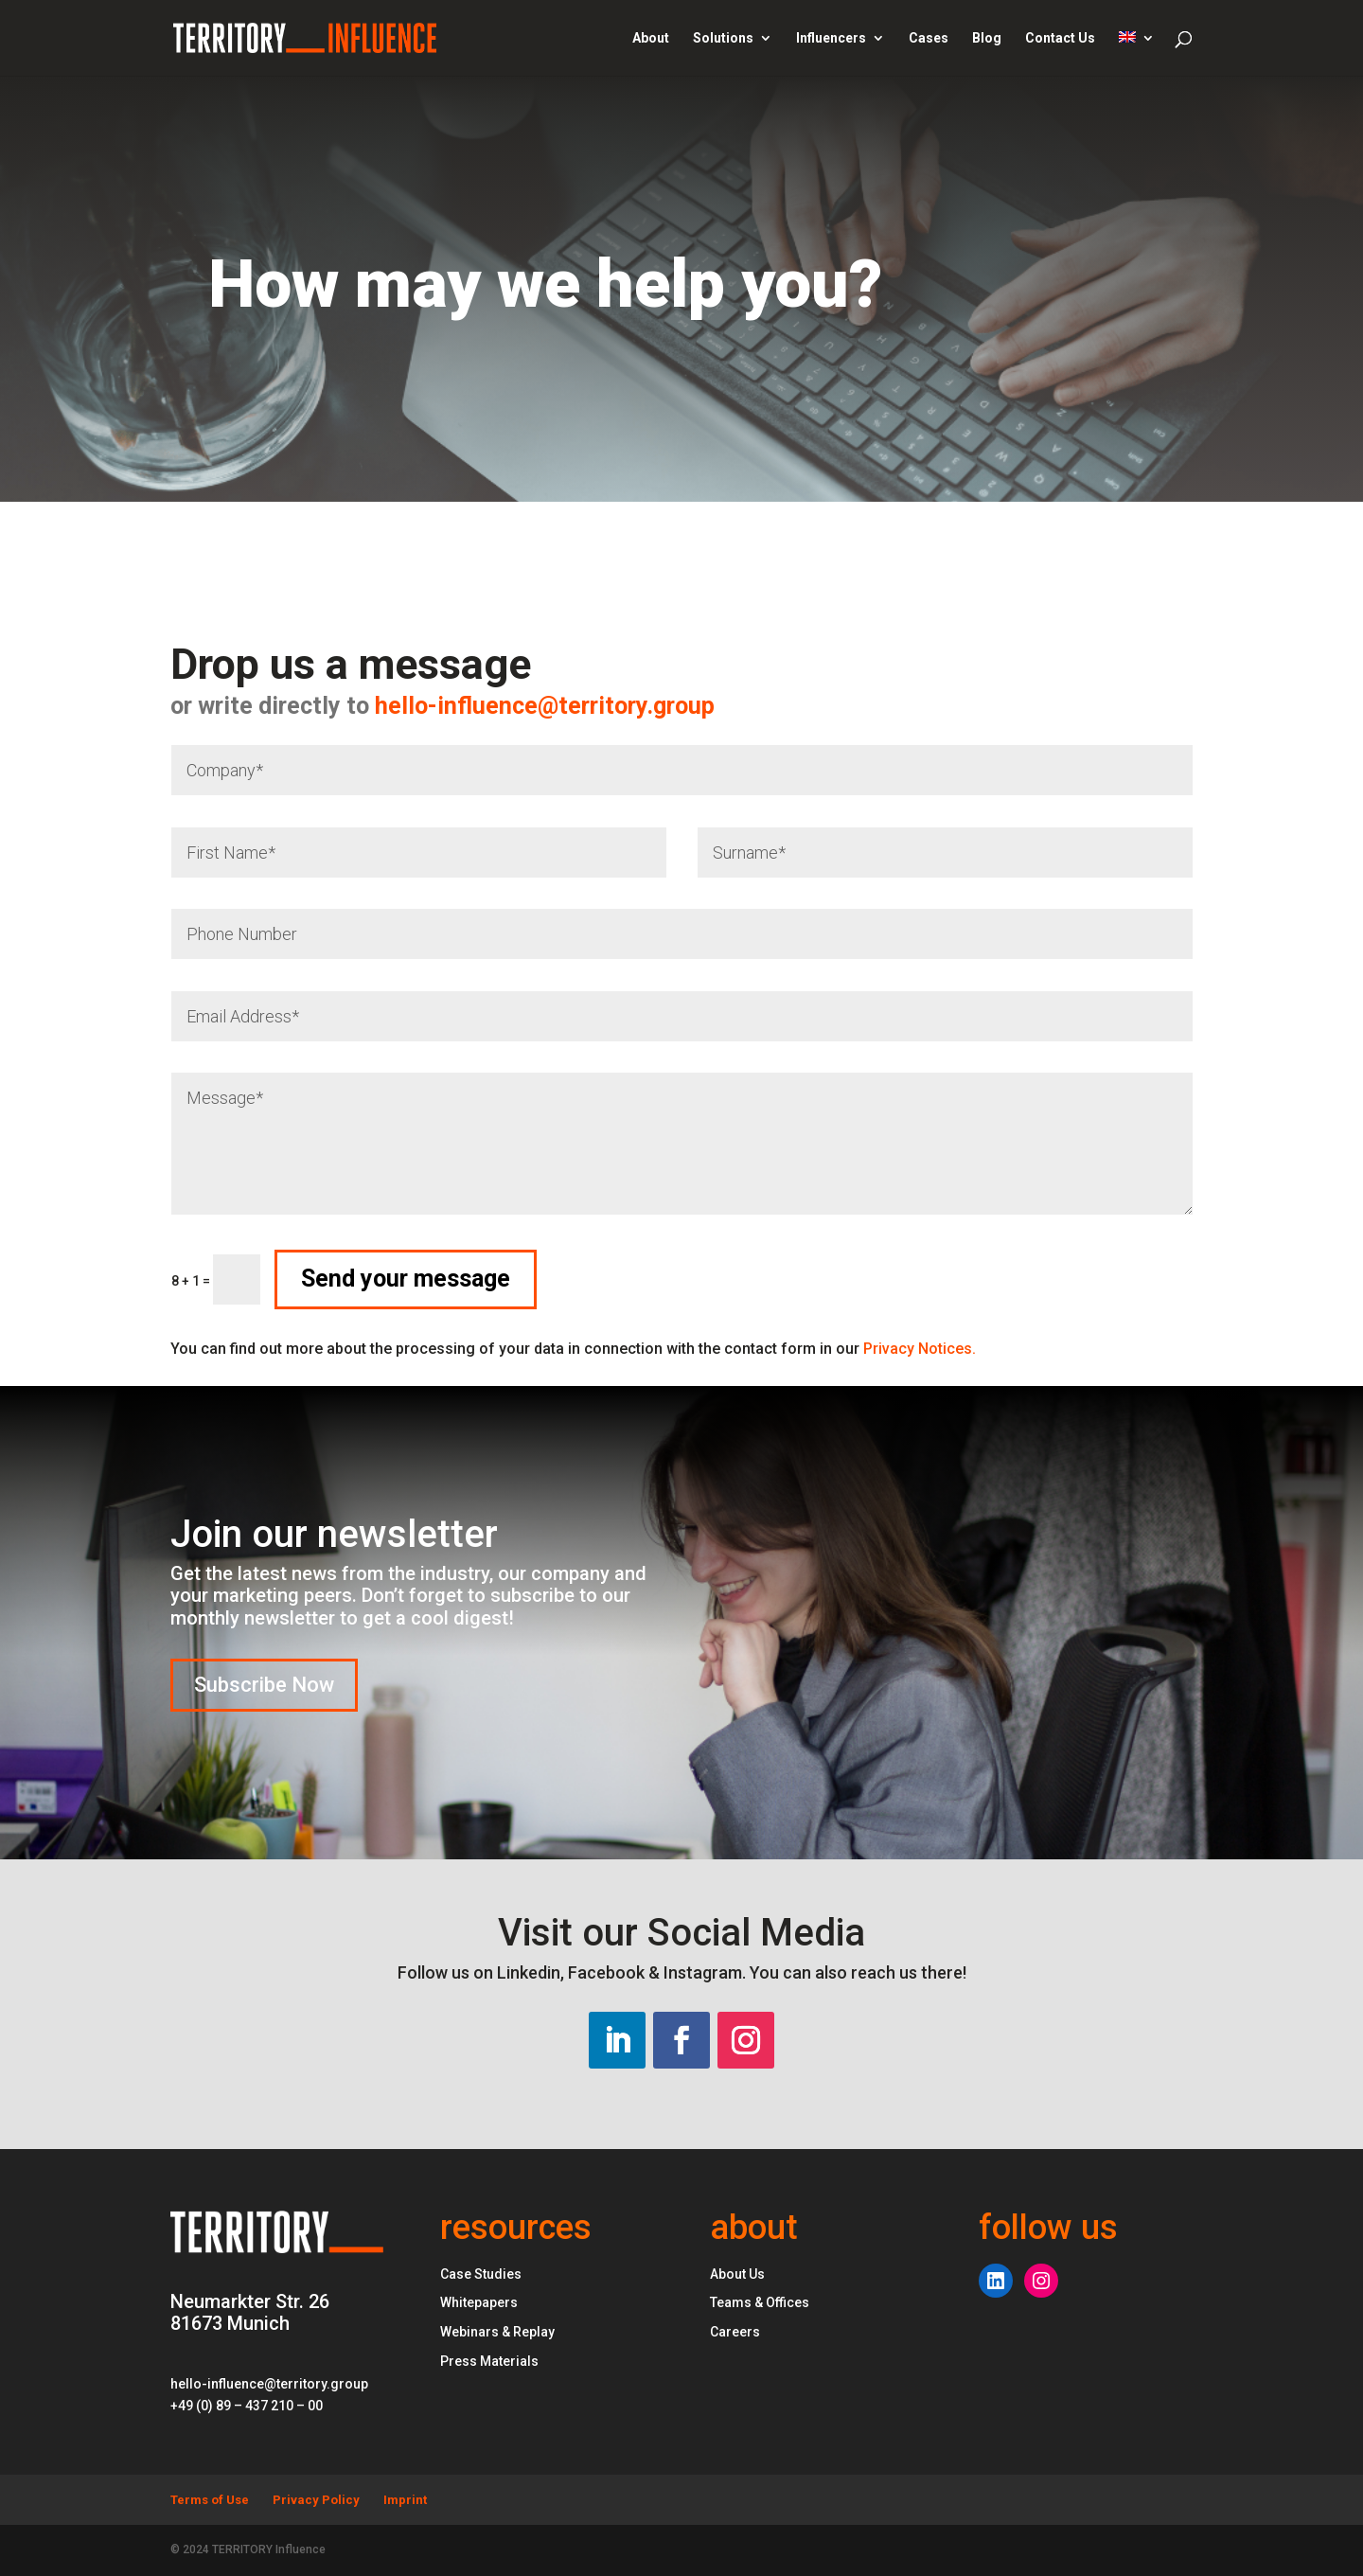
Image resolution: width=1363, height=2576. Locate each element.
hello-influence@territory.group (331, 706)
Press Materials (489, 2361)
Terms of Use (209, 2500)
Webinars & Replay (497, 2331)
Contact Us (1060, 38)
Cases (928, 38)
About (650, 38)
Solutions (723, 38)
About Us (737, 2274)
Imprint (405, 2500)
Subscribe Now (264, 1685)
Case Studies (481, 2274)
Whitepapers (479, 2302)
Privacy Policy (316, 2500)
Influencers (831, 38)
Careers (735, 2331)
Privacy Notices (919, 1349)
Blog (986, 38)
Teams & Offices (759, 2302)
